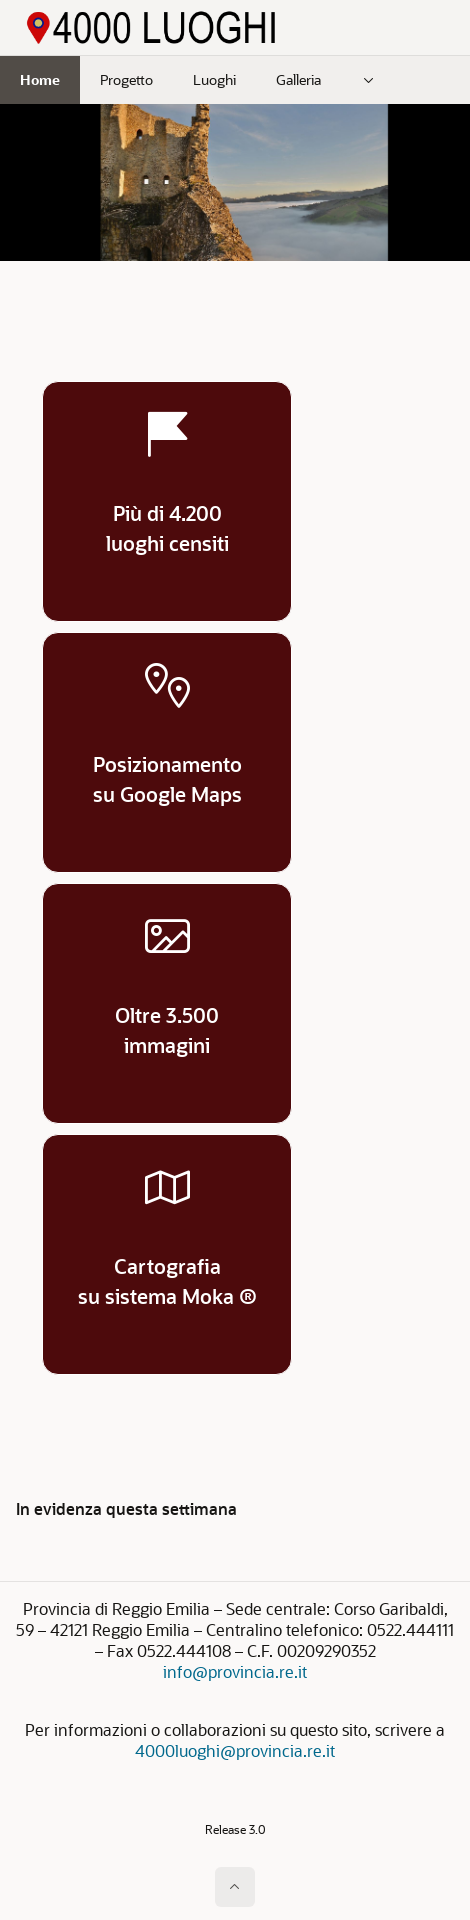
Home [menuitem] (40, 79)
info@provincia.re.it (235, 1671)
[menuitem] (369, 80)
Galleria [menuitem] (298, 79)
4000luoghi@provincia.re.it (235, 1750)
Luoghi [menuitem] (214, 79)
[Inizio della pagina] (235, 1887)
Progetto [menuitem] (126, 79)
